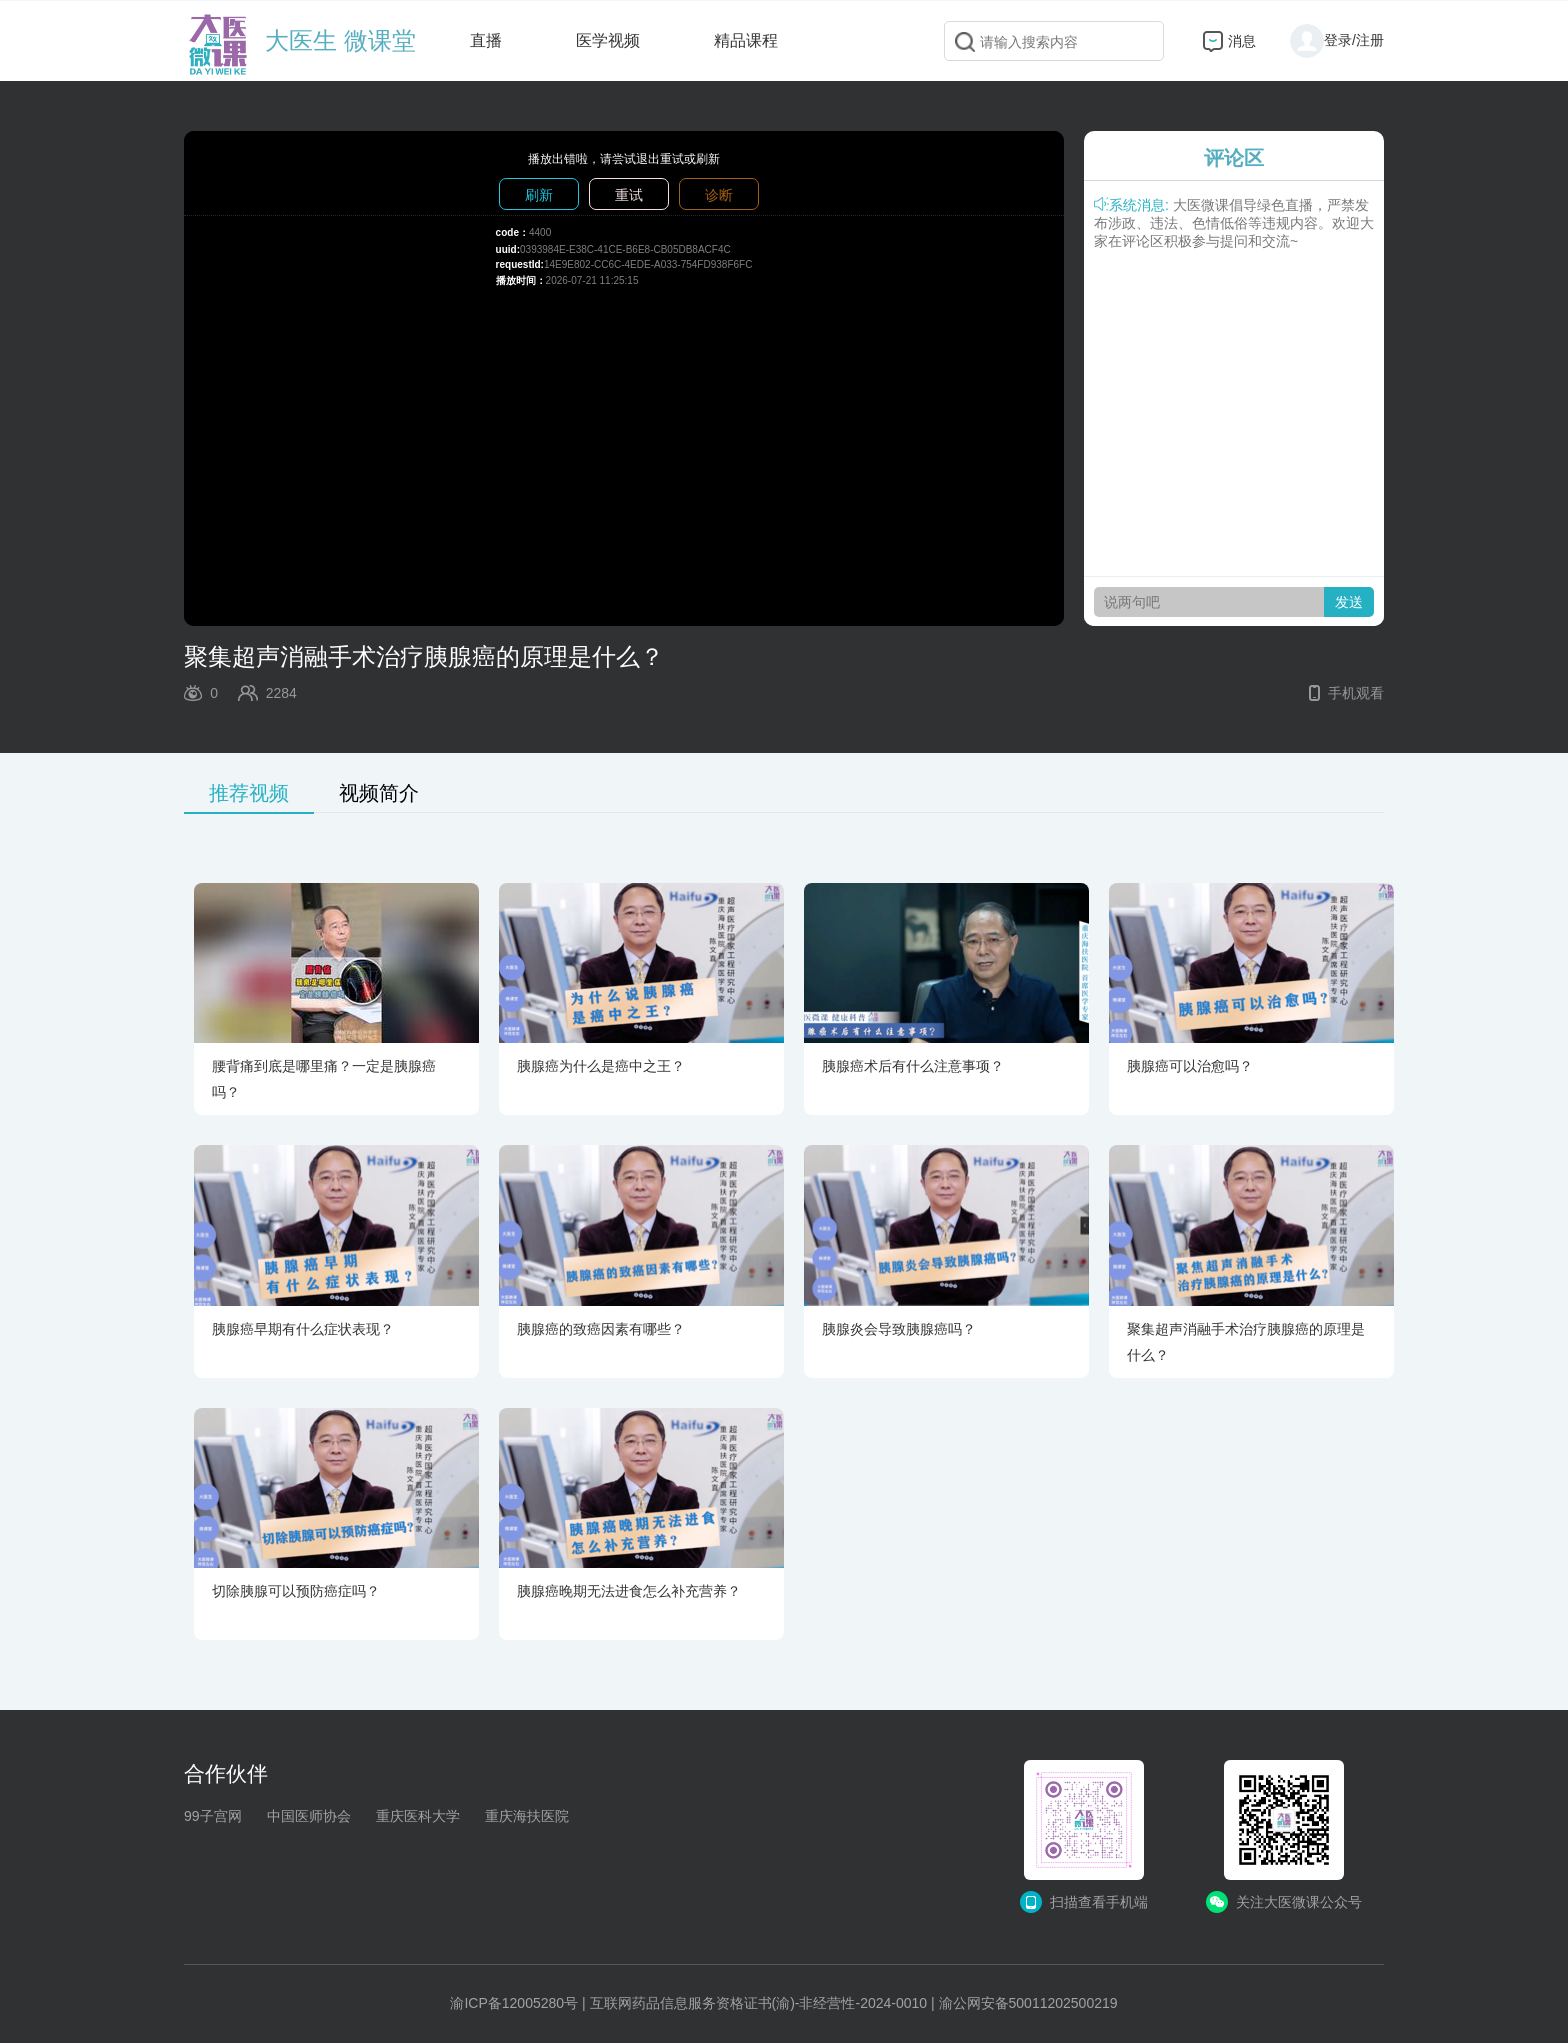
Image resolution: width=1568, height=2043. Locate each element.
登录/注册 (1337, 40)
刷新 (539, 195)
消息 (1242, 41)
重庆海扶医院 (527, 1816)
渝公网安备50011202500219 (1028, 2003)
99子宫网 (213, 1816)
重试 (629, 195)
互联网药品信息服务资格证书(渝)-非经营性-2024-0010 (759, 2003)
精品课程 (746, 40)
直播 (486, 40)
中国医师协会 (309, 1816)
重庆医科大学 (418, 1816)
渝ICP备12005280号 (514, 2003)
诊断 (719, 195)
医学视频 (608, 40)
